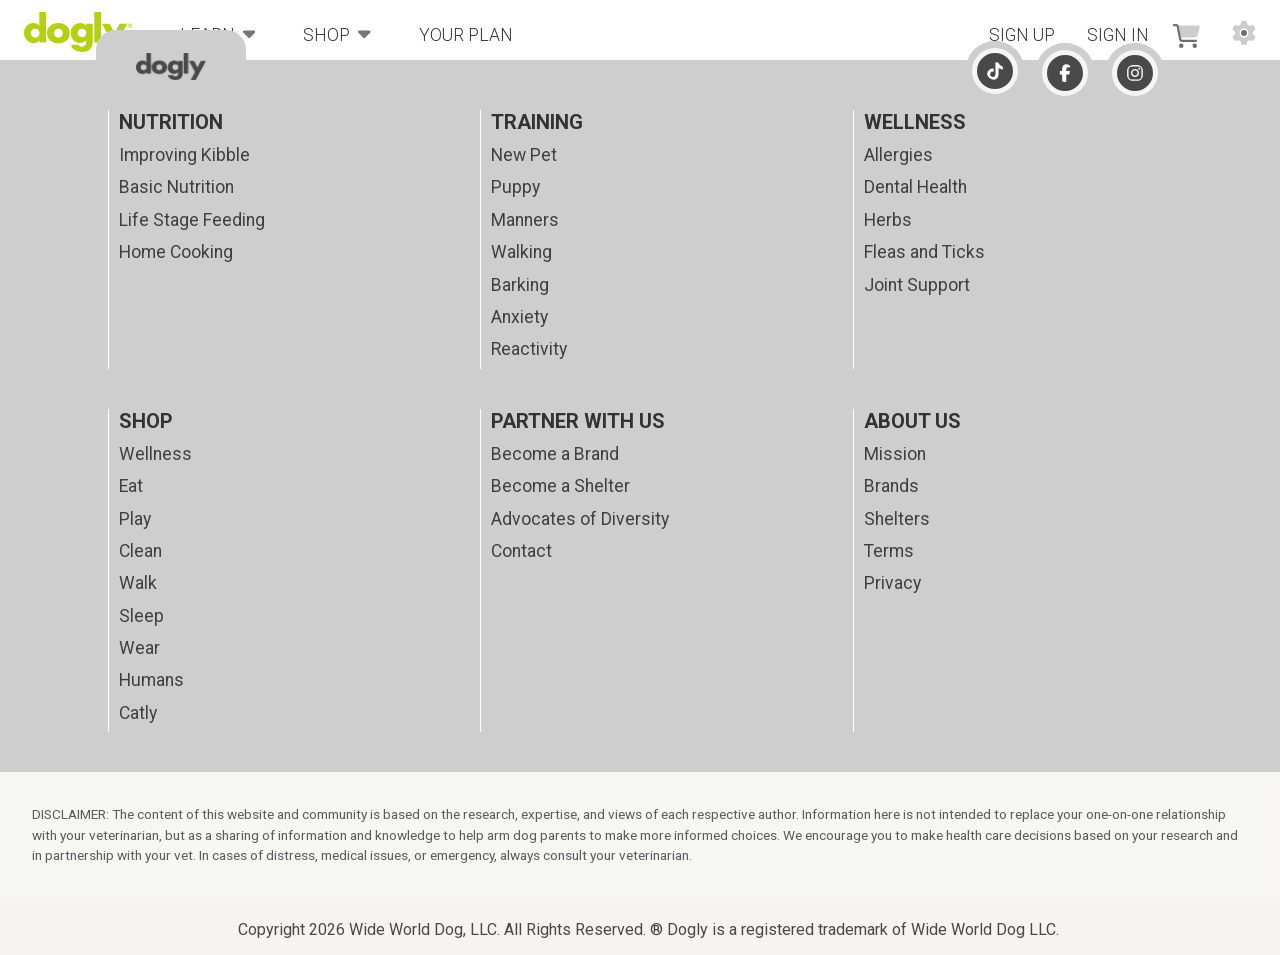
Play (135, 519)
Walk (138, 583)
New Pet (524, 155)
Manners (525, 220)
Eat (131, 486)
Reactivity (529, 349)
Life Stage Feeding (192, 220)
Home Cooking (176, 252)
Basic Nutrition (176, 187)
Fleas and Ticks (924, 252)
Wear (139, 648)
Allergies (898, 155)
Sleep (141, 616)
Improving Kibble (184, 155)
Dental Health (915, 187)
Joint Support (917, 285)
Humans (151, 680)
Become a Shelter (560, 486)
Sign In (1118, 35)
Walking (521, 252)
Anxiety (519, 317)
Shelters (897, 519)
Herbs (888, 220)
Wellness (155, 454)
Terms (889, 551)
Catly (138, 713)
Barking (520, 285)
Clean (140, 551)
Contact (521, 551)
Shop (337, 33)
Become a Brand (555, 454)
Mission (895, 454)
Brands (891, 486)
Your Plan (466, 35)
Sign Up (1022, 35)
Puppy (515, 187)
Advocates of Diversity (580, 519)
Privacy (892, 583)
